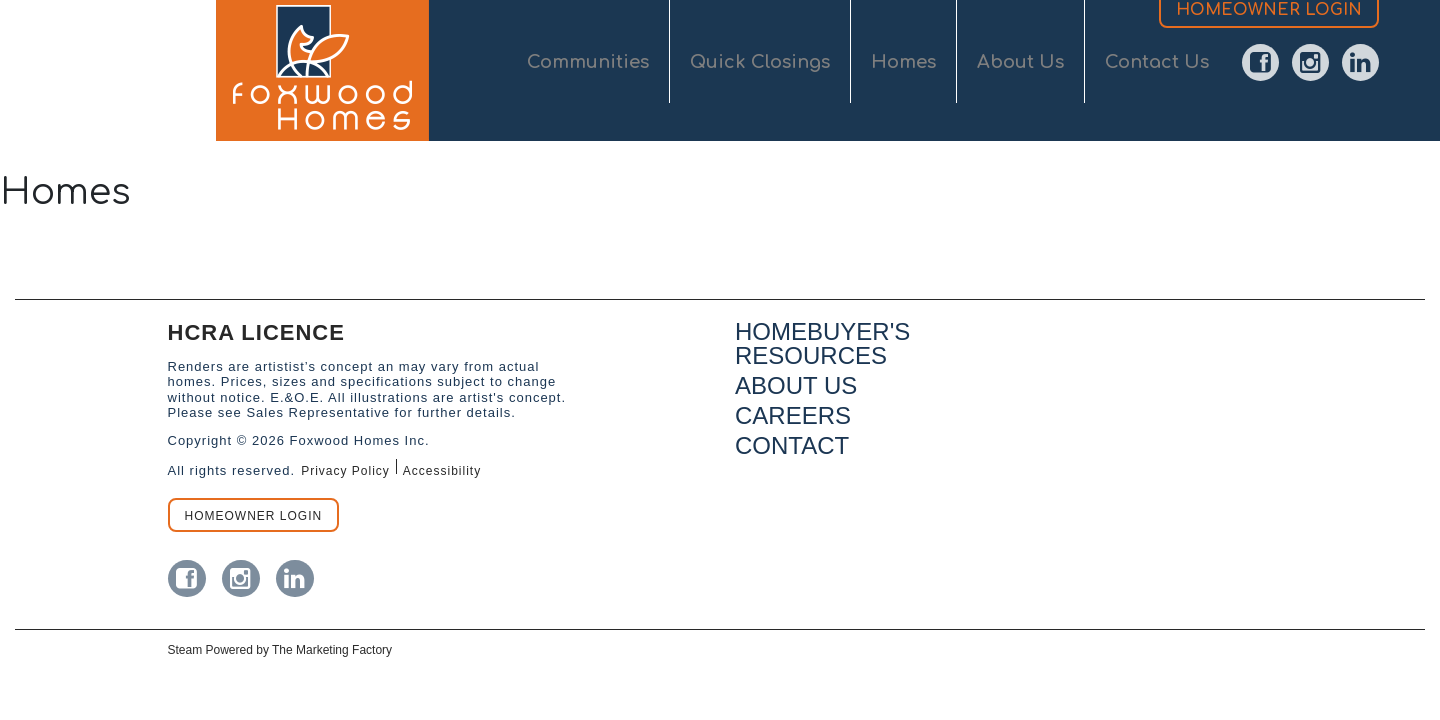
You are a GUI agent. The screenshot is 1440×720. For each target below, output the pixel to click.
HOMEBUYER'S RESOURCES (822, 343)
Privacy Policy (345, 471)
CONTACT (792, 445)
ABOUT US (796, 385)
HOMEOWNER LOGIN (1269, 48)
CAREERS (793, 415)
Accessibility (442, 471)
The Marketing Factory (332, 650)
